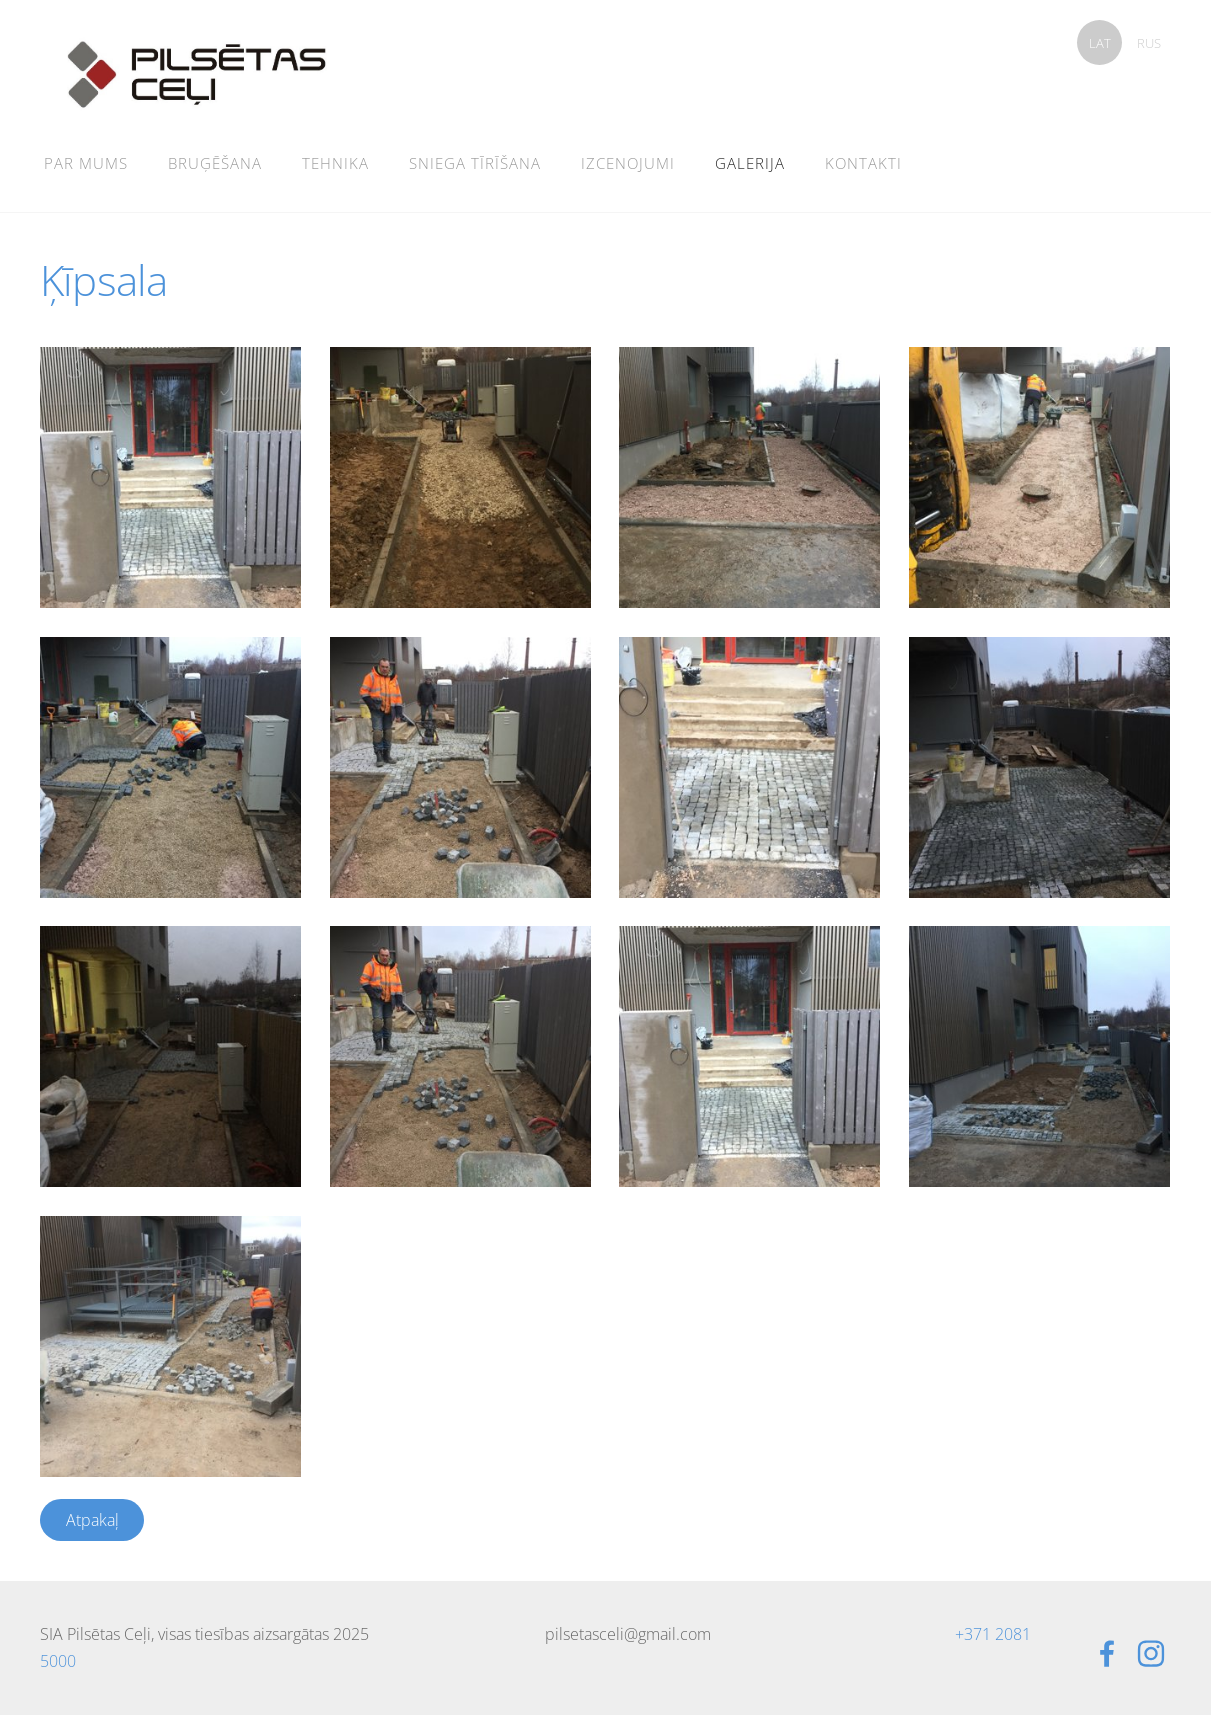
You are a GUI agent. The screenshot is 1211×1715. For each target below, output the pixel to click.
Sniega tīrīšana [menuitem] (475, 163)
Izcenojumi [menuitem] (628, 163)
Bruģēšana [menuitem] (215, 163)
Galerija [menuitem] (750, 163)
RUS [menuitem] (1149, 43)
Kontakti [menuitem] (863, 163)
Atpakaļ (92, 1520)
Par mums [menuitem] (86, 163)
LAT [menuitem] (1100, 43)
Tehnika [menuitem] (335, 163)
